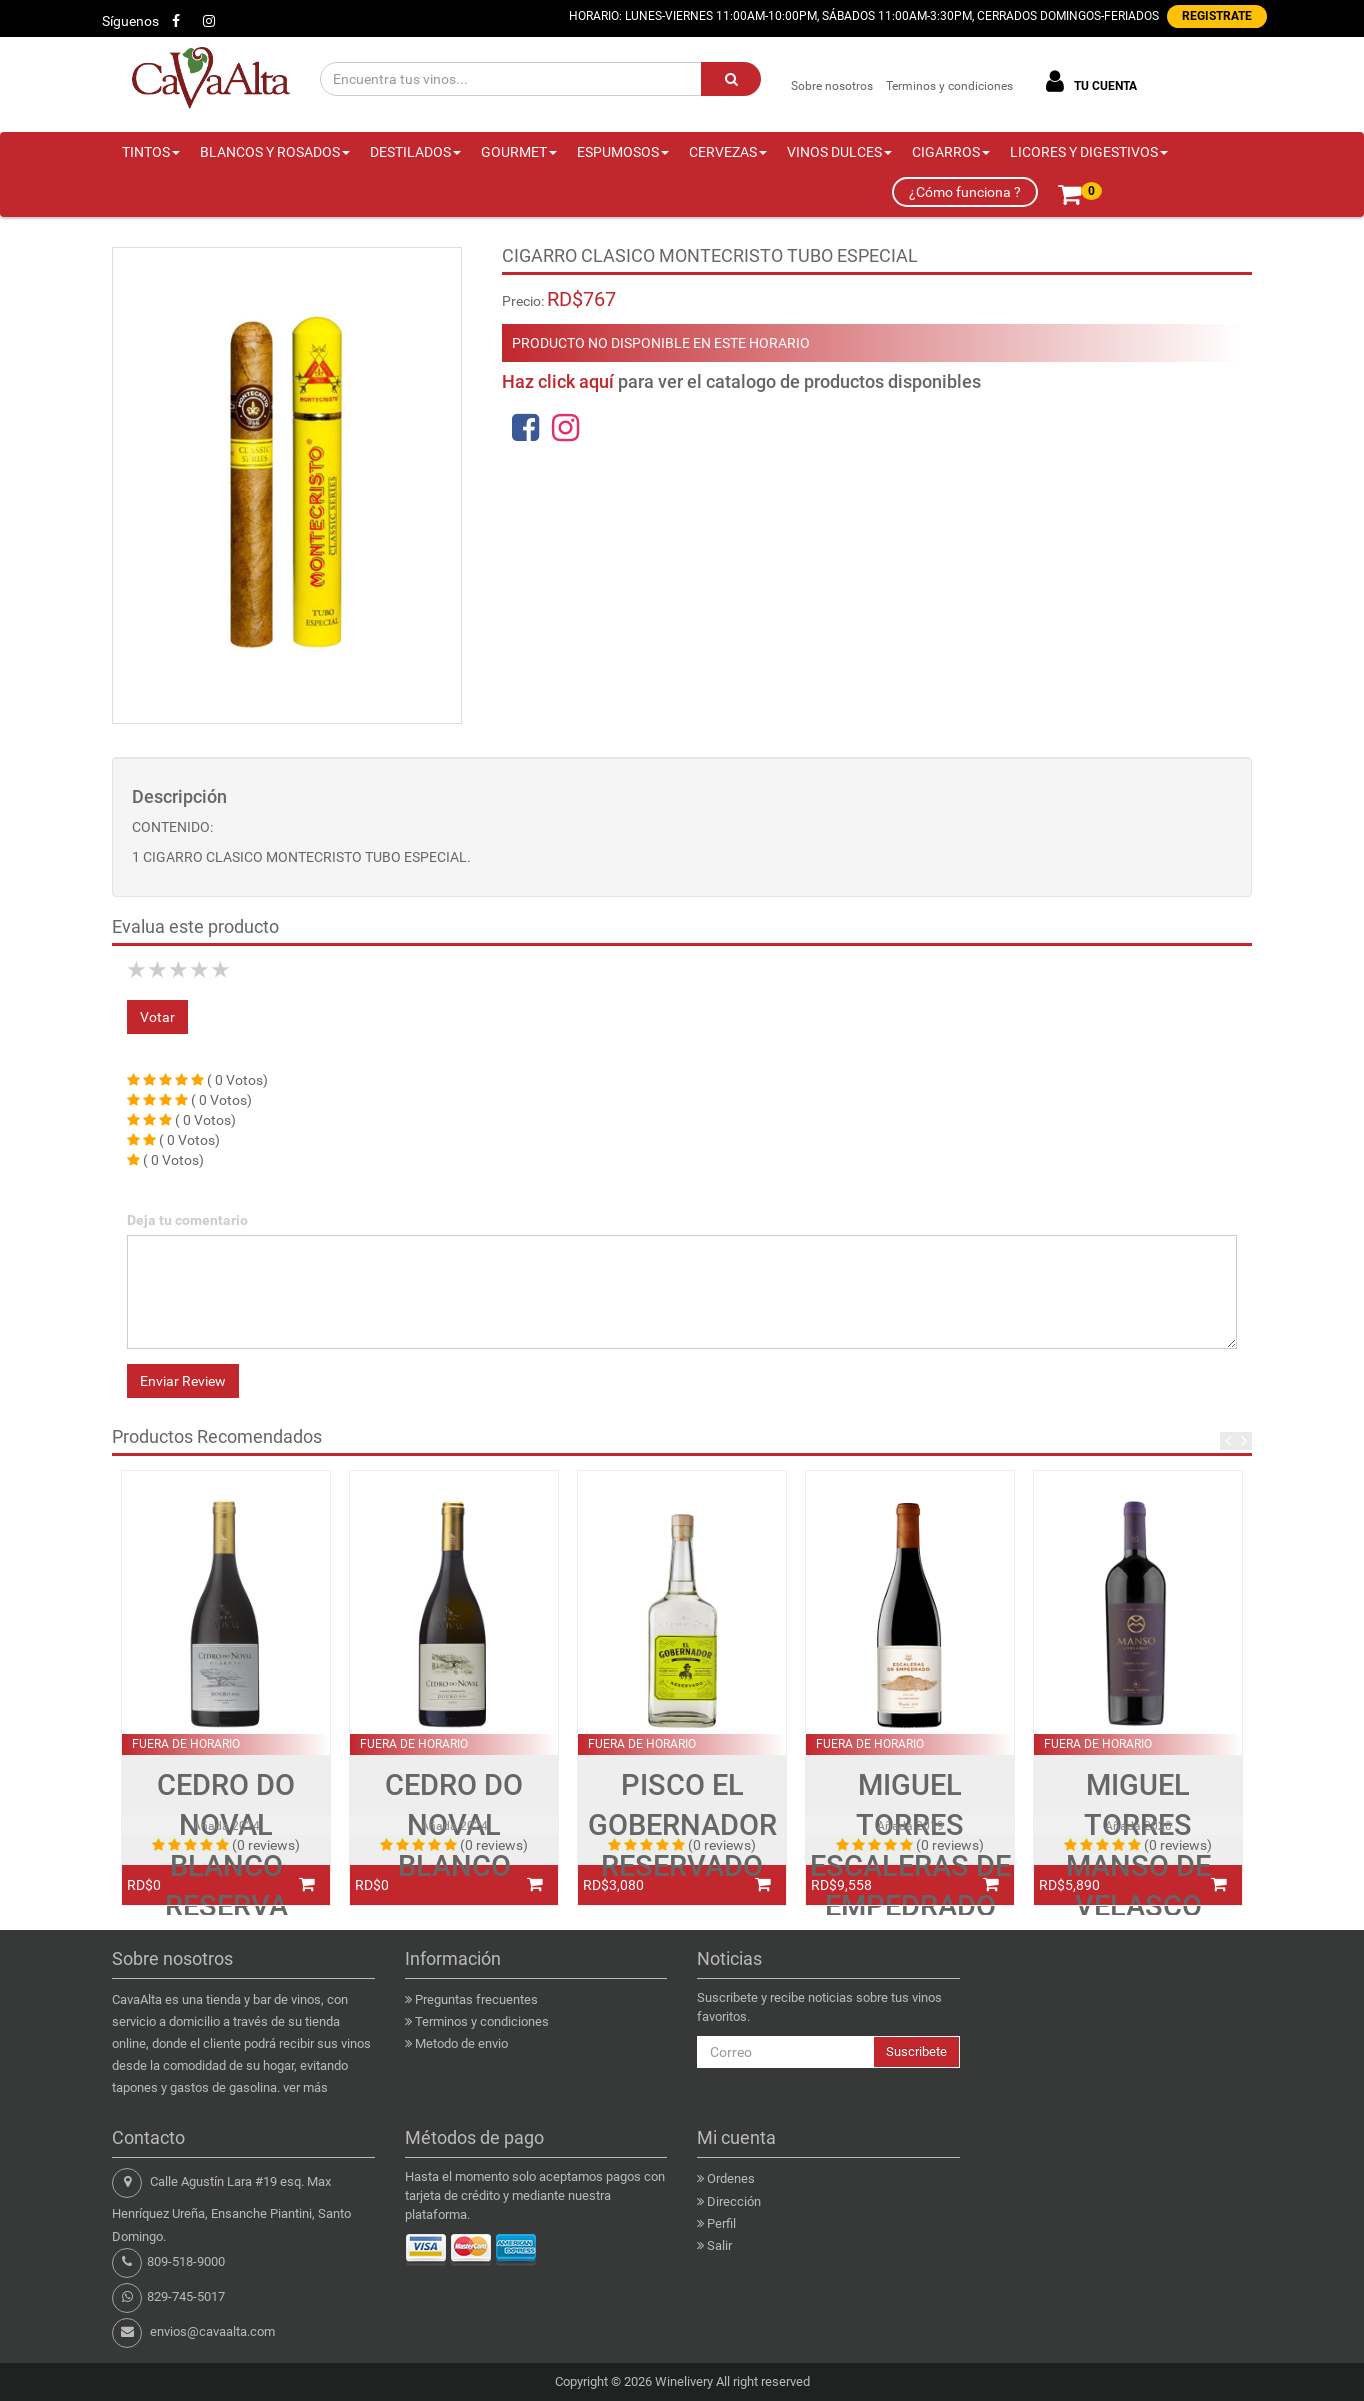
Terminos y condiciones (949, 86)
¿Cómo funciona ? (965, 192)
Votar (157, 1017)
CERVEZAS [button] (728, 152)
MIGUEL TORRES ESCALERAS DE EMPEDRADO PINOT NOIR (910, 1865)
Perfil (721, 2223)
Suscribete (916, 2051)
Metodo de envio (461, 2043)
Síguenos (130, 21)
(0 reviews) (266, 1845)
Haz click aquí (558, 381)
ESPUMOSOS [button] (623, 152)
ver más (305, 2087)
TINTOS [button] (151, 152)
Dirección (734, 2201)
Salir (719, 2245)
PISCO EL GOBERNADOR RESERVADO (682, 1825)
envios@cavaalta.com (212, 2331)
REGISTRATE (1217, 16)
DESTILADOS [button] (415, 152)
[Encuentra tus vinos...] (511, 79)
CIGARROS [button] (951, 152)
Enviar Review (183, 1381)
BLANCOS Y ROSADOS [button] (275, 152)
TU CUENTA (1088, 81)
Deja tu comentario (187, 1220)
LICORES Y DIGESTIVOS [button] (1089, 152)
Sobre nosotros (832, 86)
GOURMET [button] (519, 152)
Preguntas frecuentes (476, 1999)
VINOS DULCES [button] (839, 152)
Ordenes (731, 2178)
